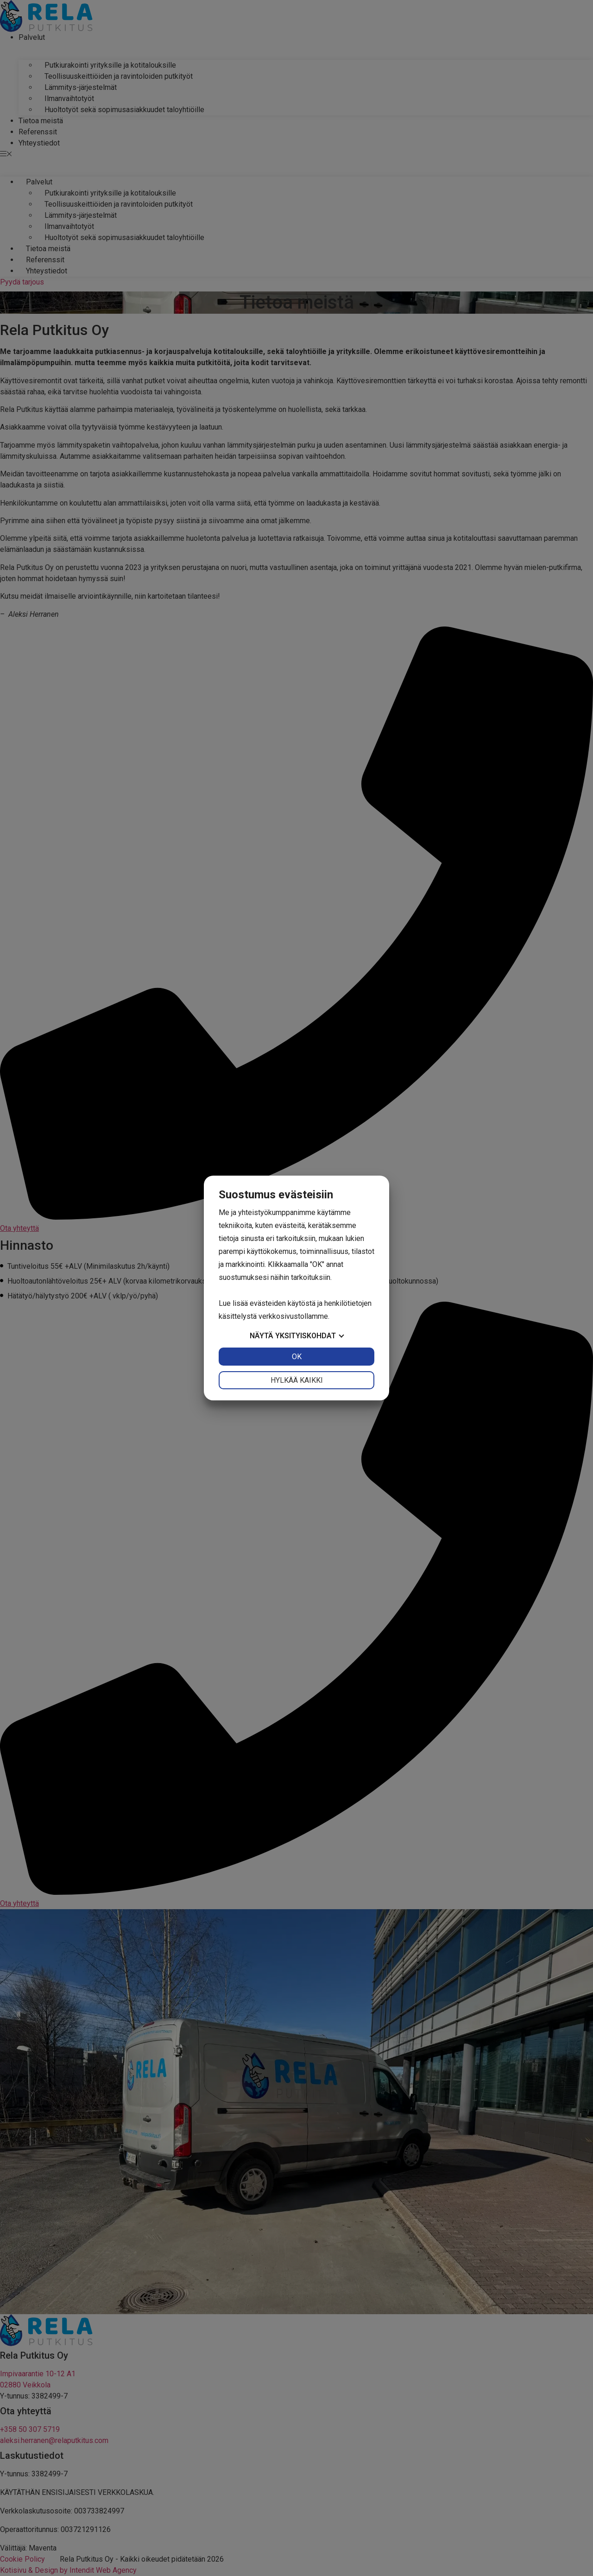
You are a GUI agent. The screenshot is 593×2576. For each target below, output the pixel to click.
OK (297, 1356)
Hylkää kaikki (297, 1380)
